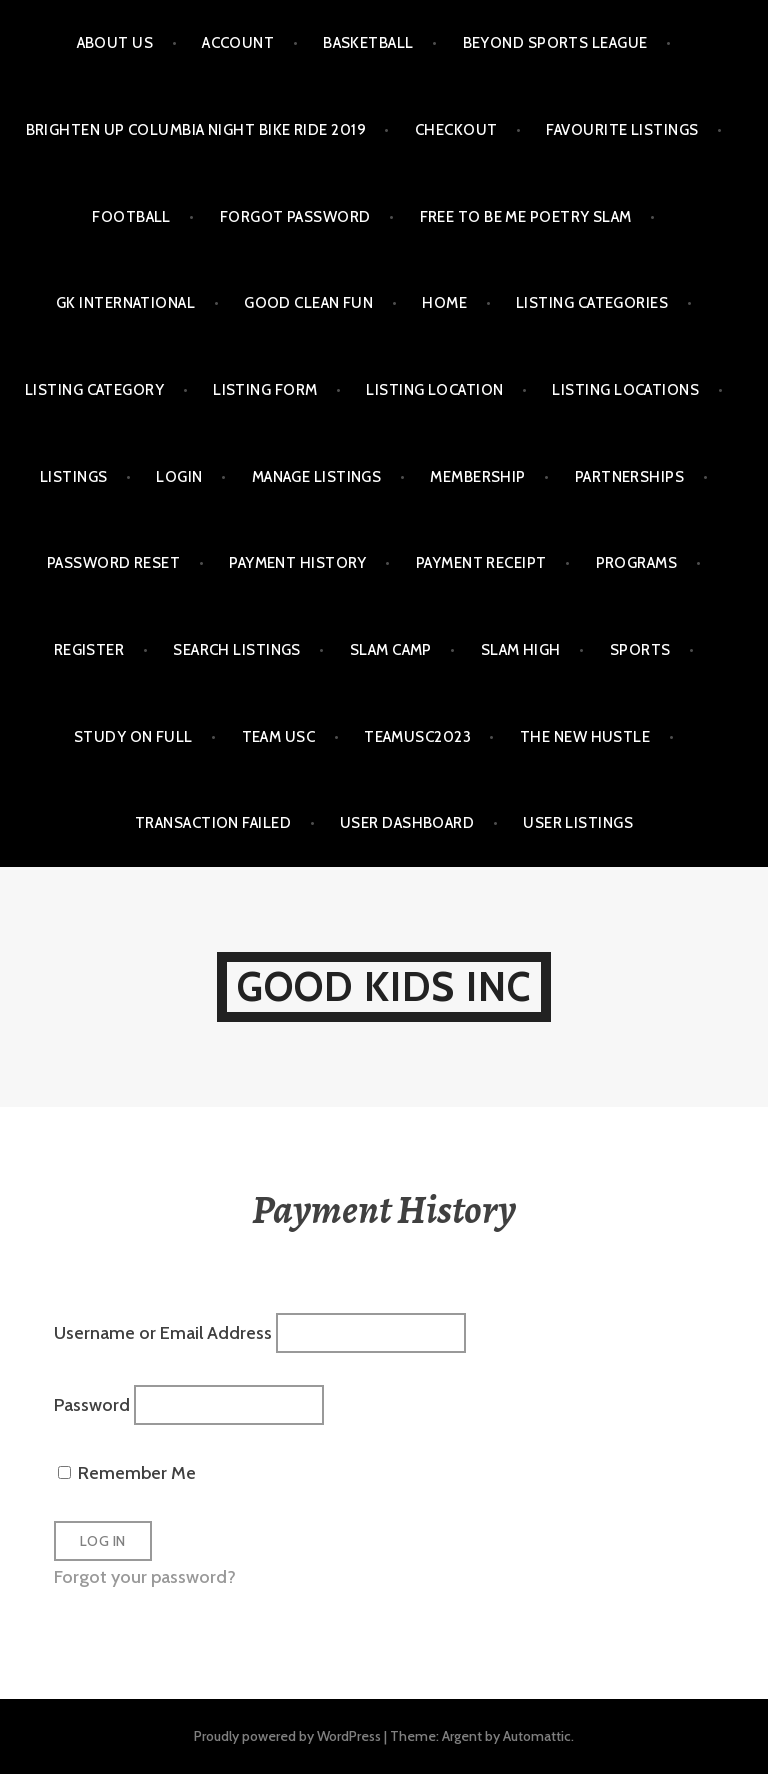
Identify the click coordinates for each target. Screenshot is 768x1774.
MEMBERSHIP (478, 477)
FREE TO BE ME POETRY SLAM (526, 217)
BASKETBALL (368, 43)
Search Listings (237, 650)
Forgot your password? (145, 1577)
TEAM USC (279, 737)
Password (92, 1404)
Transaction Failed (213, 823)
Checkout (456, 130)
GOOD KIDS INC (384, 986)
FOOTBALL (131, 217)
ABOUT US (115, 43)
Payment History (298, 563)
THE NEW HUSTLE (585, 737)
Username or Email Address (163, 1332)
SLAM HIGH (521, 650)
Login (179, 477)
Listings (74, 477)
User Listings (578, 823)
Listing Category (94, 390)
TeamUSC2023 (417, 737)
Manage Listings (317, 477)
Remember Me (127, 1473)
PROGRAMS (637, 563)
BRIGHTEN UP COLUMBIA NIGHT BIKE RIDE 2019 (196, 130)
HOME (444, 303)
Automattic (537, 1736)
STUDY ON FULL (133, 737)
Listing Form (265, 390)
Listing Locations (625, 390)
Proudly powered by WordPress (287, 1736)
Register (89, 650)
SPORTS (640, 650)
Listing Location (434, 390)
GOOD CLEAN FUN (308, 303)
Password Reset (113, 563)
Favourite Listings (622, 130)
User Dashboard (407, 823)
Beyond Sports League (555, 43)
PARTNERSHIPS (629, 477)
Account (238, 43)
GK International (125, 303)
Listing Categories (592, 303)
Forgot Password (295, 217)
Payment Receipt (481, 563)
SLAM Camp (391, 650)
